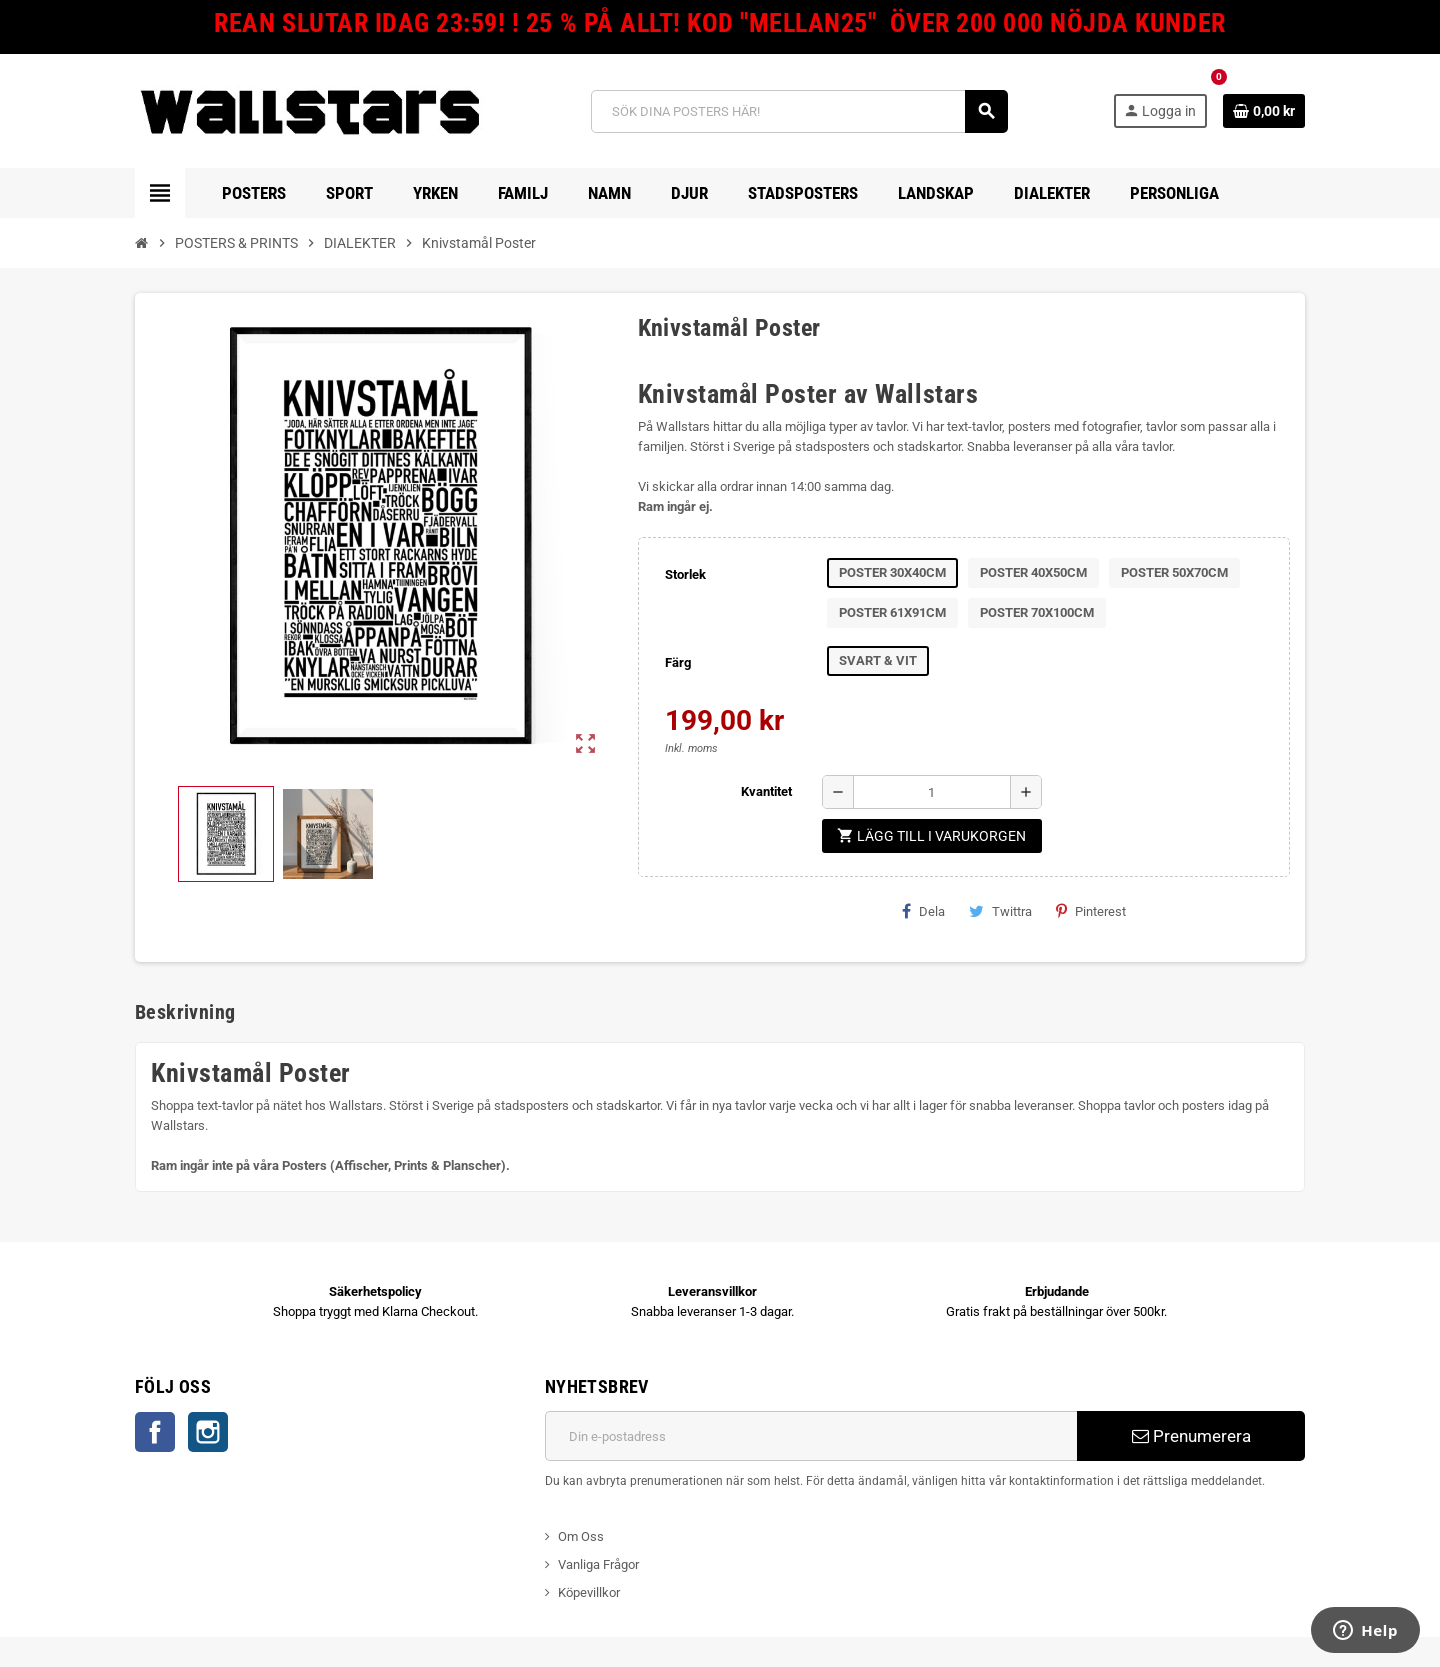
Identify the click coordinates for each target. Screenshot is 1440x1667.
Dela (923, 911)
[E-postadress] (811, 1436)
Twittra (1000, 911)
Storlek (685, 574)
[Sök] (799, 111)
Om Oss (581, 1536)
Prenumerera (1191, 1436)
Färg (678, 662)
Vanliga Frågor (598, 1564)
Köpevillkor (589, 1592)
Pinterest (1091, 911)
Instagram (208, 1432)
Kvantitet (766, 791)
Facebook (155, 1432)
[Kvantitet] (932, 792)
